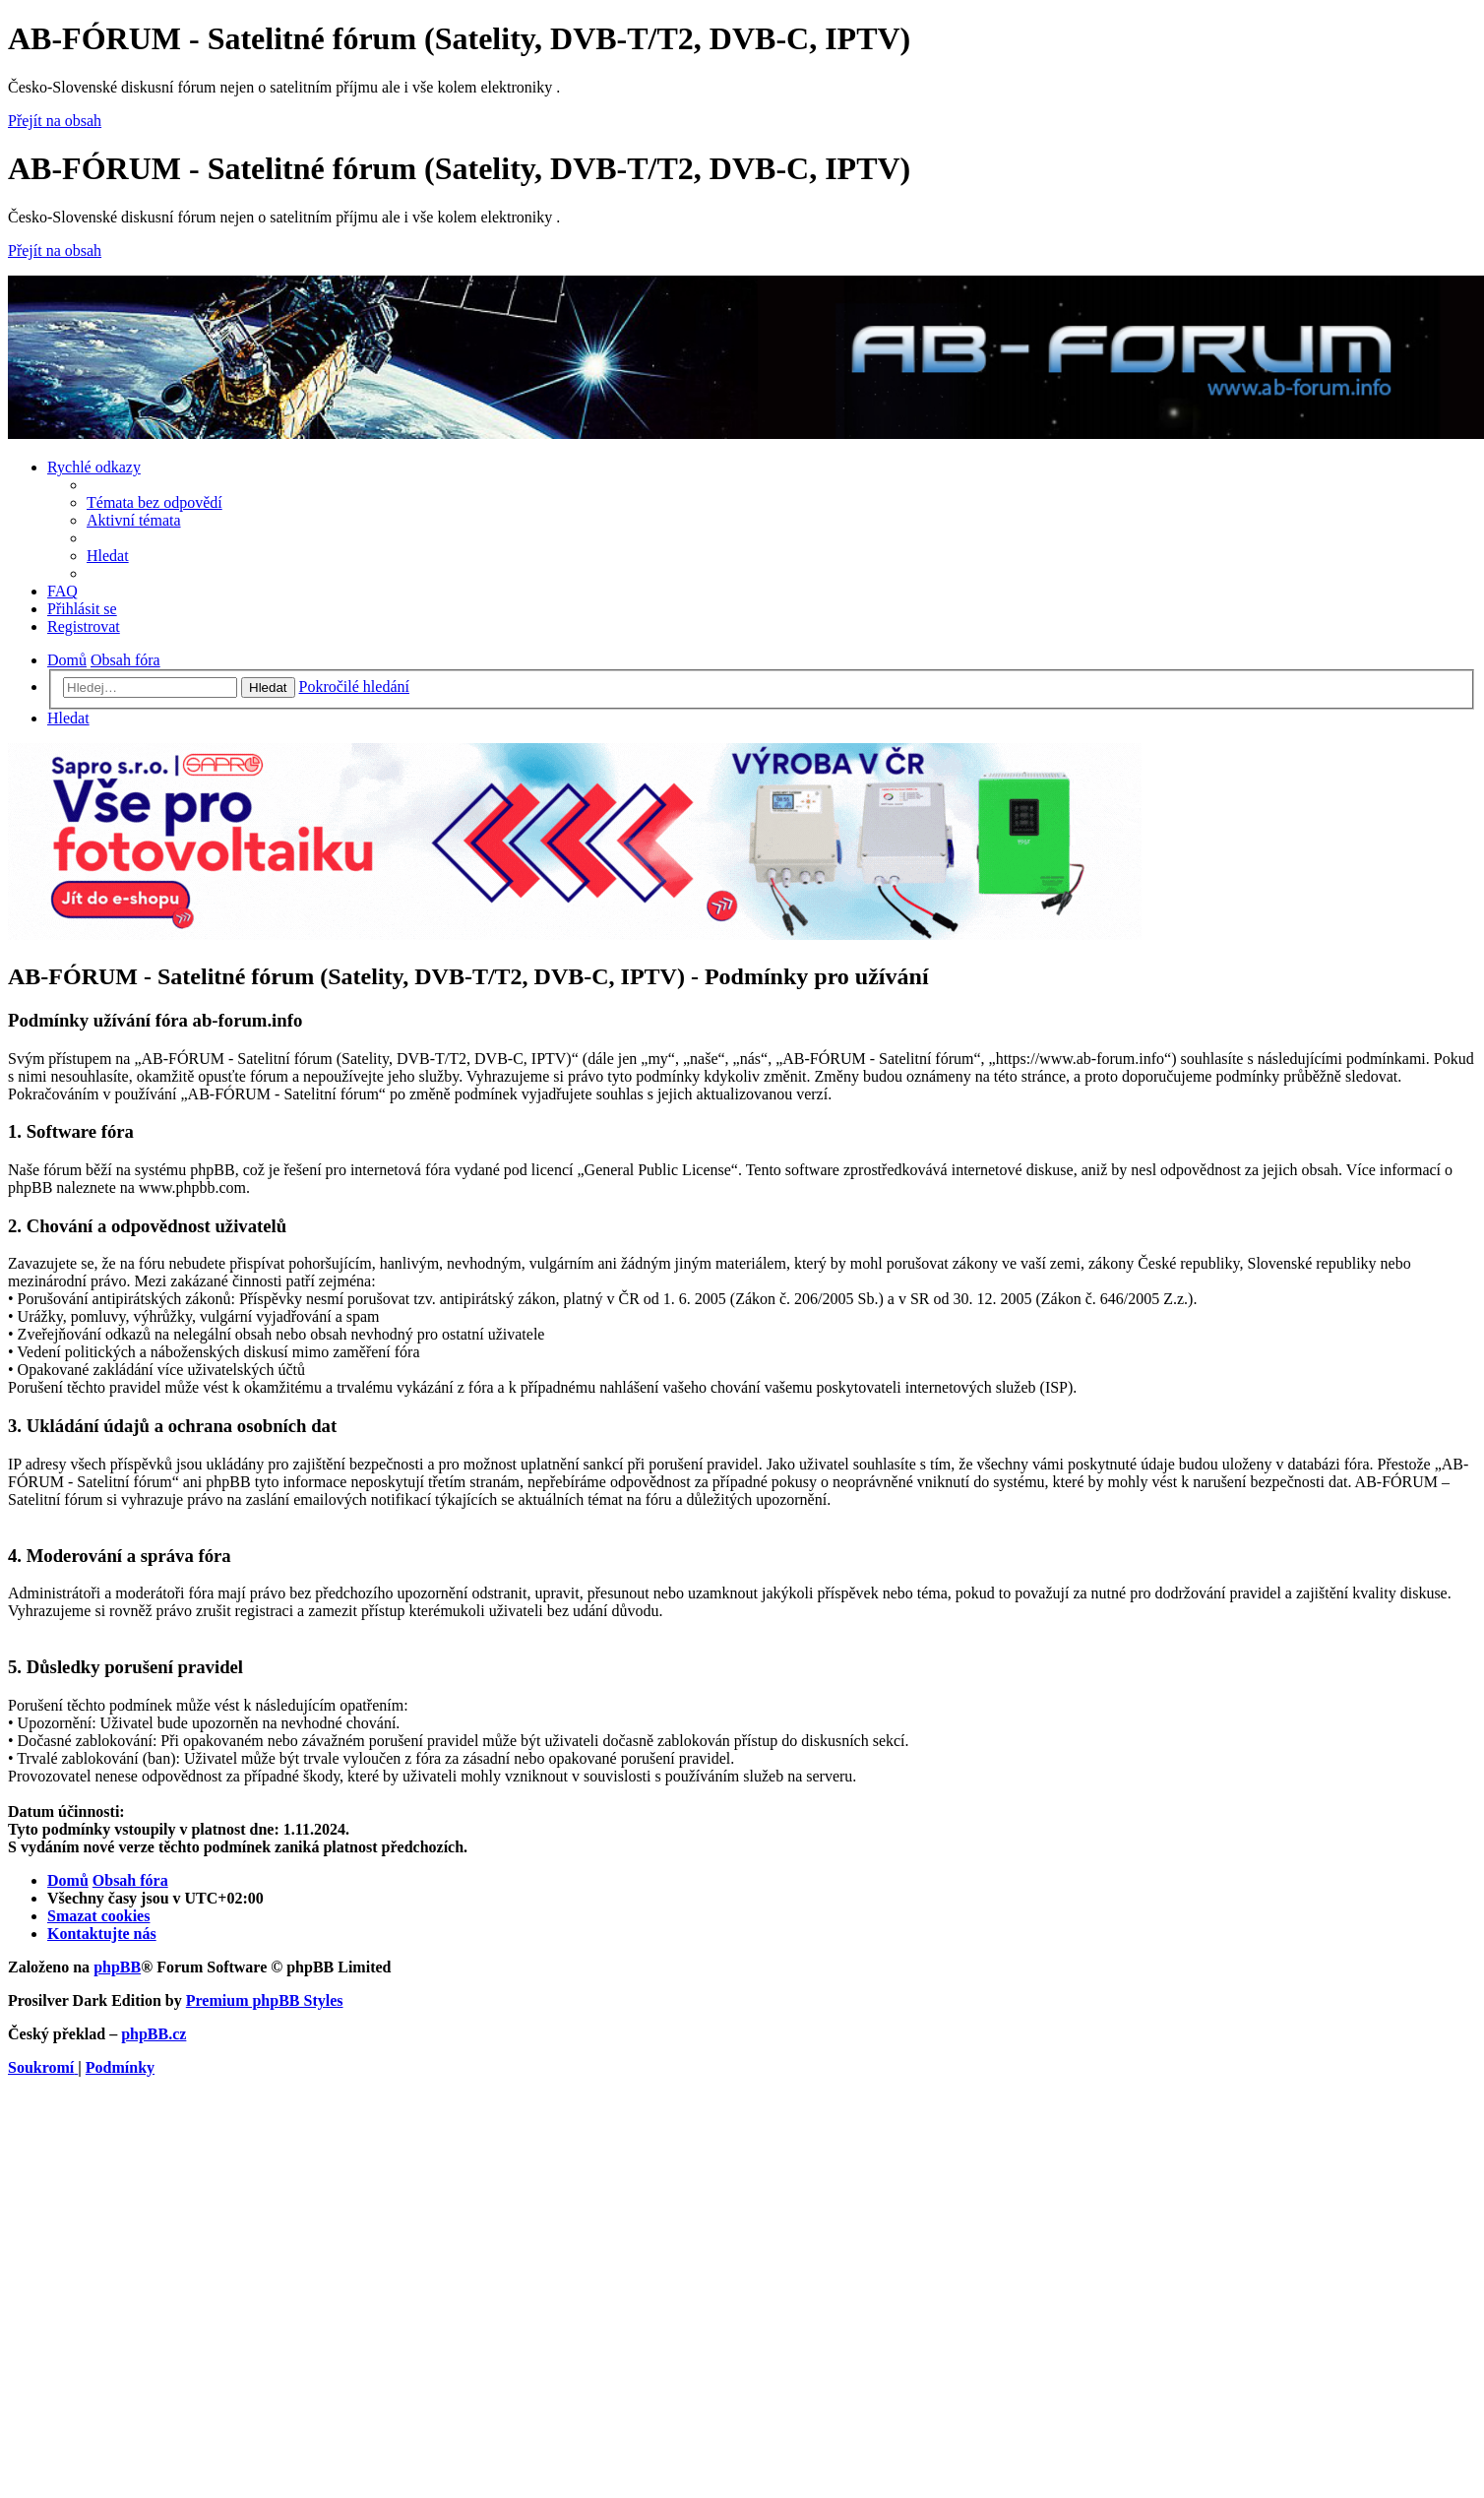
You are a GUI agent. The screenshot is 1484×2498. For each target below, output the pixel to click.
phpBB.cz (153, 2034)
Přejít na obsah (54, 120)
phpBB (117, 1967)
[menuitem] (154, 502)
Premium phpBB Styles (264, 2000)
